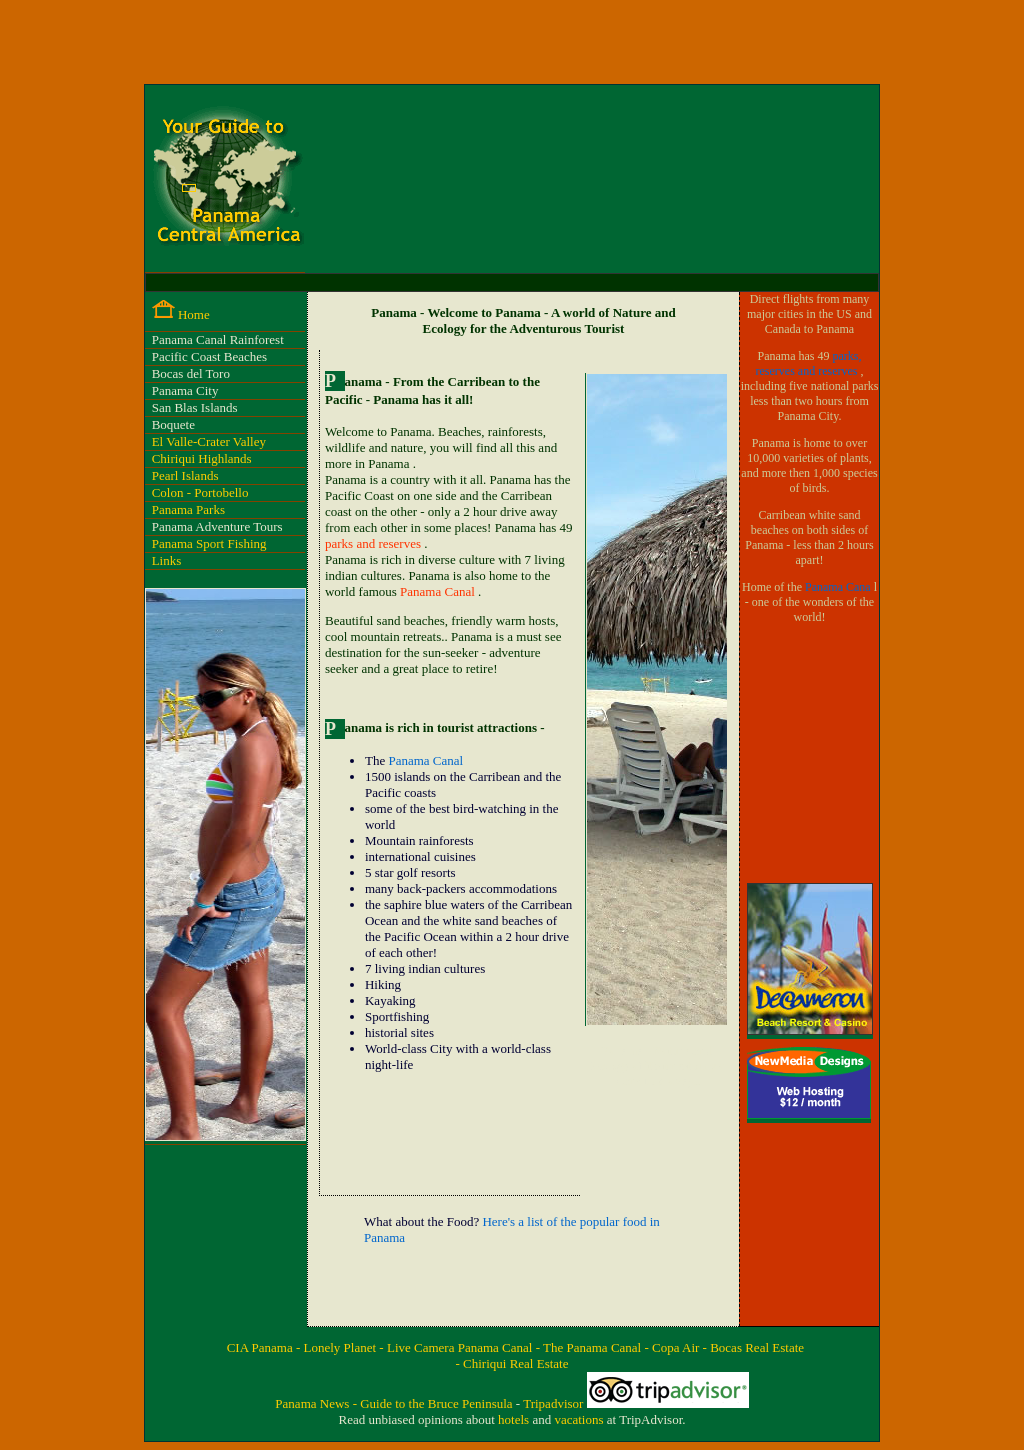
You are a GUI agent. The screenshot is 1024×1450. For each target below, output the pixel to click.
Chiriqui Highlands (202, 458)
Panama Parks (188, 509)
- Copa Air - (677, 1347)
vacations (580, 1419)
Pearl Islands (185, 475)
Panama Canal (439, 591)
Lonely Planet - (345, 1347)
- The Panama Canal (590, 1347)
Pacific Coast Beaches (210, 356)
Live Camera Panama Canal (461, 1347)
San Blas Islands (195, 407)
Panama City (185, 390)
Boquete (173, 424)
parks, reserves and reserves (809, 363)
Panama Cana (839, 587)
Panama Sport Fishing (209, 543)
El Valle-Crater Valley (209, 441)
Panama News (313, 1403)
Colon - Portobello (200, 492)
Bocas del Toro (191, 373)
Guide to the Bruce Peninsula (438, 1403)
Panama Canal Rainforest (218, 339)
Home (194, 314)
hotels (515, 1419)
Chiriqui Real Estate (515, 1363)
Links (167, 560)
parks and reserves (374, 543)
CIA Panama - (265, 1347)
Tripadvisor (554, 1403)
